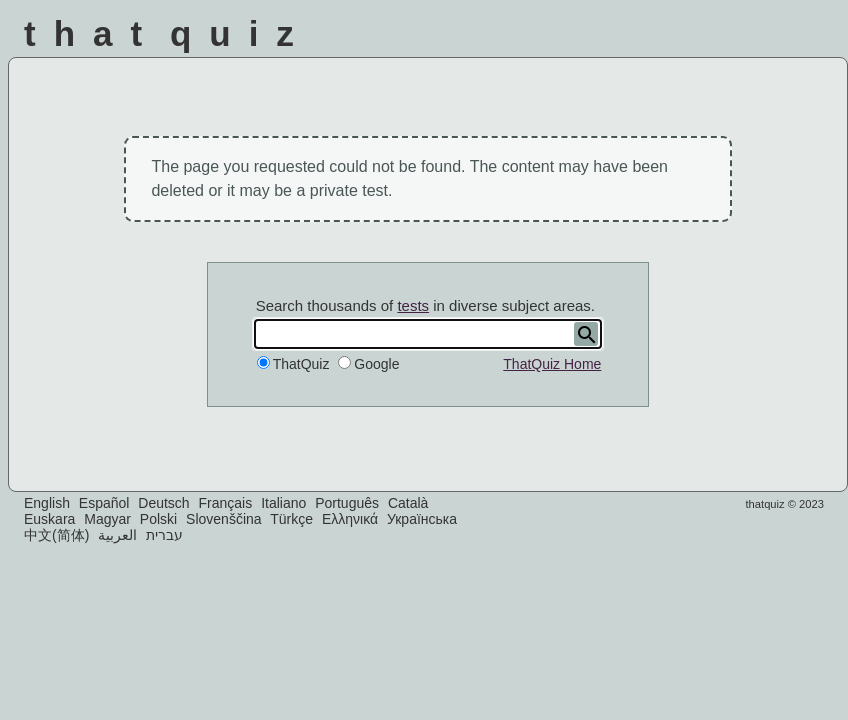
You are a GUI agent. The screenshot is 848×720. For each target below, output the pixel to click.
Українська (422, 519)
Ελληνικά (350, 519)
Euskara (49, 519)
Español (104, 503)
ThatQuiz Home (552, 364)
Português (347, 503)
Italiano (283, 503)
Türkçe (291, 519)
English (47, 503)
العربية (117, 535)
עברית (164, 535)
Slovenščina (224, 519)
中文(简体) (56, 535)
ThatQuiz (301, 364)
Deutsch (163, 503)
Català (408, 503)
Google (376, 364)
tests (413, 305)
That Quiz (168, 33)
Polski (158, 519)
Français (226, 503)
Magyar (107, 519)
